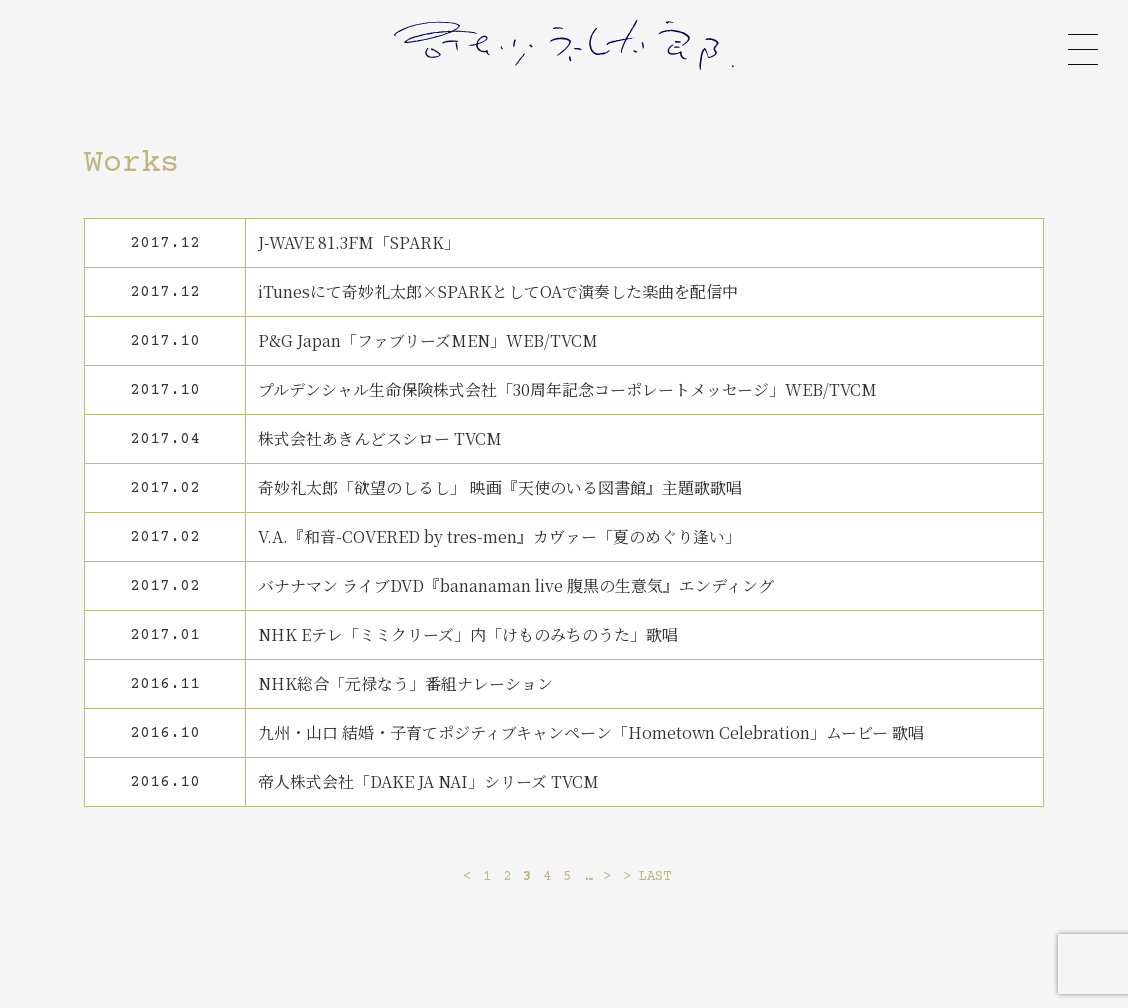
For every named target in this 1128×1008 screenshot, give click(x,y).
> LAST (647, 877)
